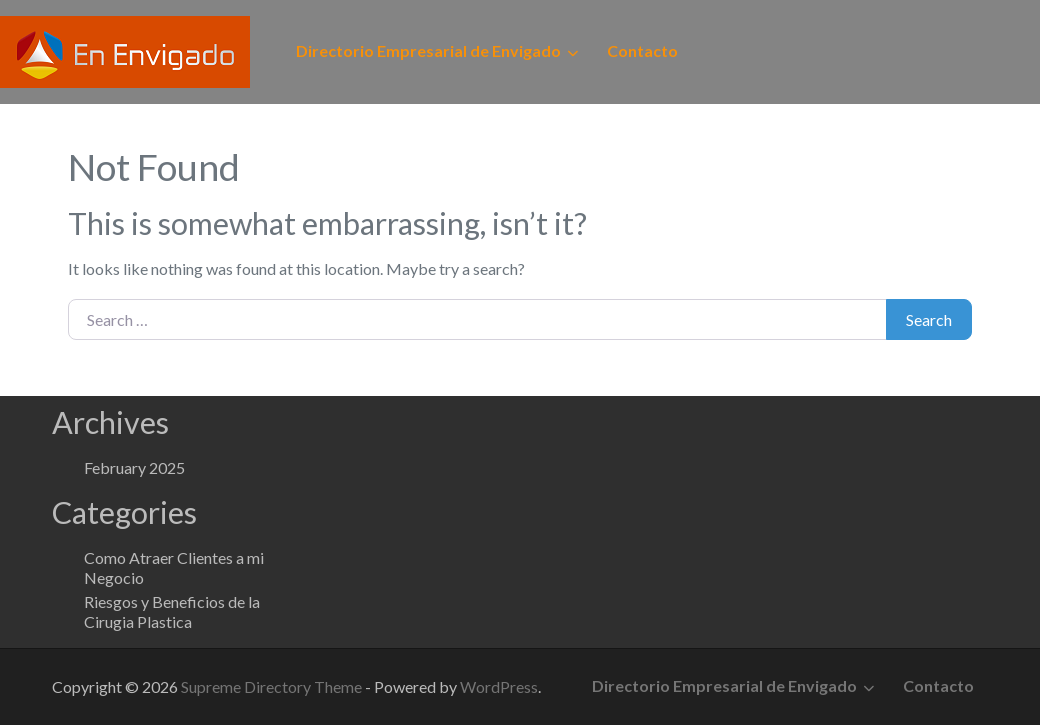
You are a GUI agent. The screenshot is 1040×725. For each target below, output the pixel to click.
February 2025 (134, 467)
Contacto (642, 50)
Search (929, 319)
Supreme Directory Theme (273, 686)
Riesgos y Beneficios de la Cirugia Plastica (172, 611)
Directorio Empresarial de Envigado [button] (428, 50)
